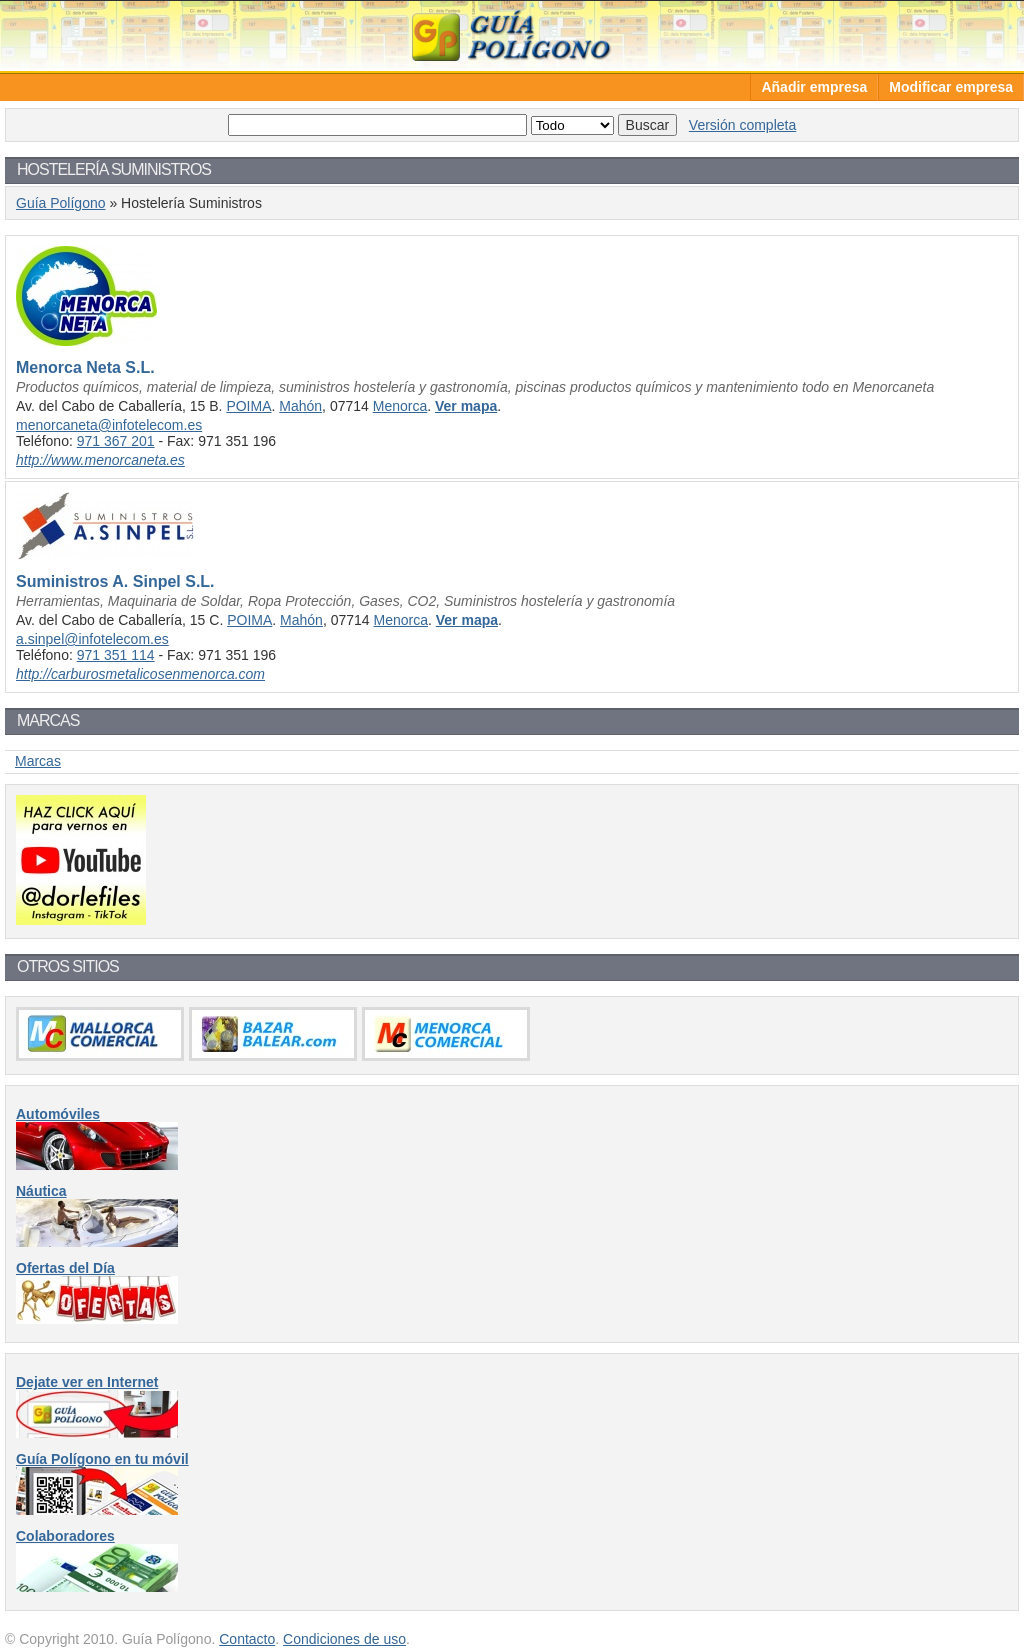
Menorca (400, 406)
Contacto (247, 1639)
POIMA (248, 406)
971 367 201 (116, 441)
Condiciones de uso (344, 1639)
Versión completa (742, 125)
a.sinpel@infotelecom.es (92, 639)
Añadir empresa (814, 87)
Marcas (38, 761)
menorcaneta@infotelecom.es (109, 425)
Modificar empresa (951, 87)
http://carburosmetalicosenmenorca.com (140, 674)
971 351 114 (116, 655)
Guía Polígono (512, 35)
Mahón (300, 406)
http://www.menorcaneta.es (100, 460)
